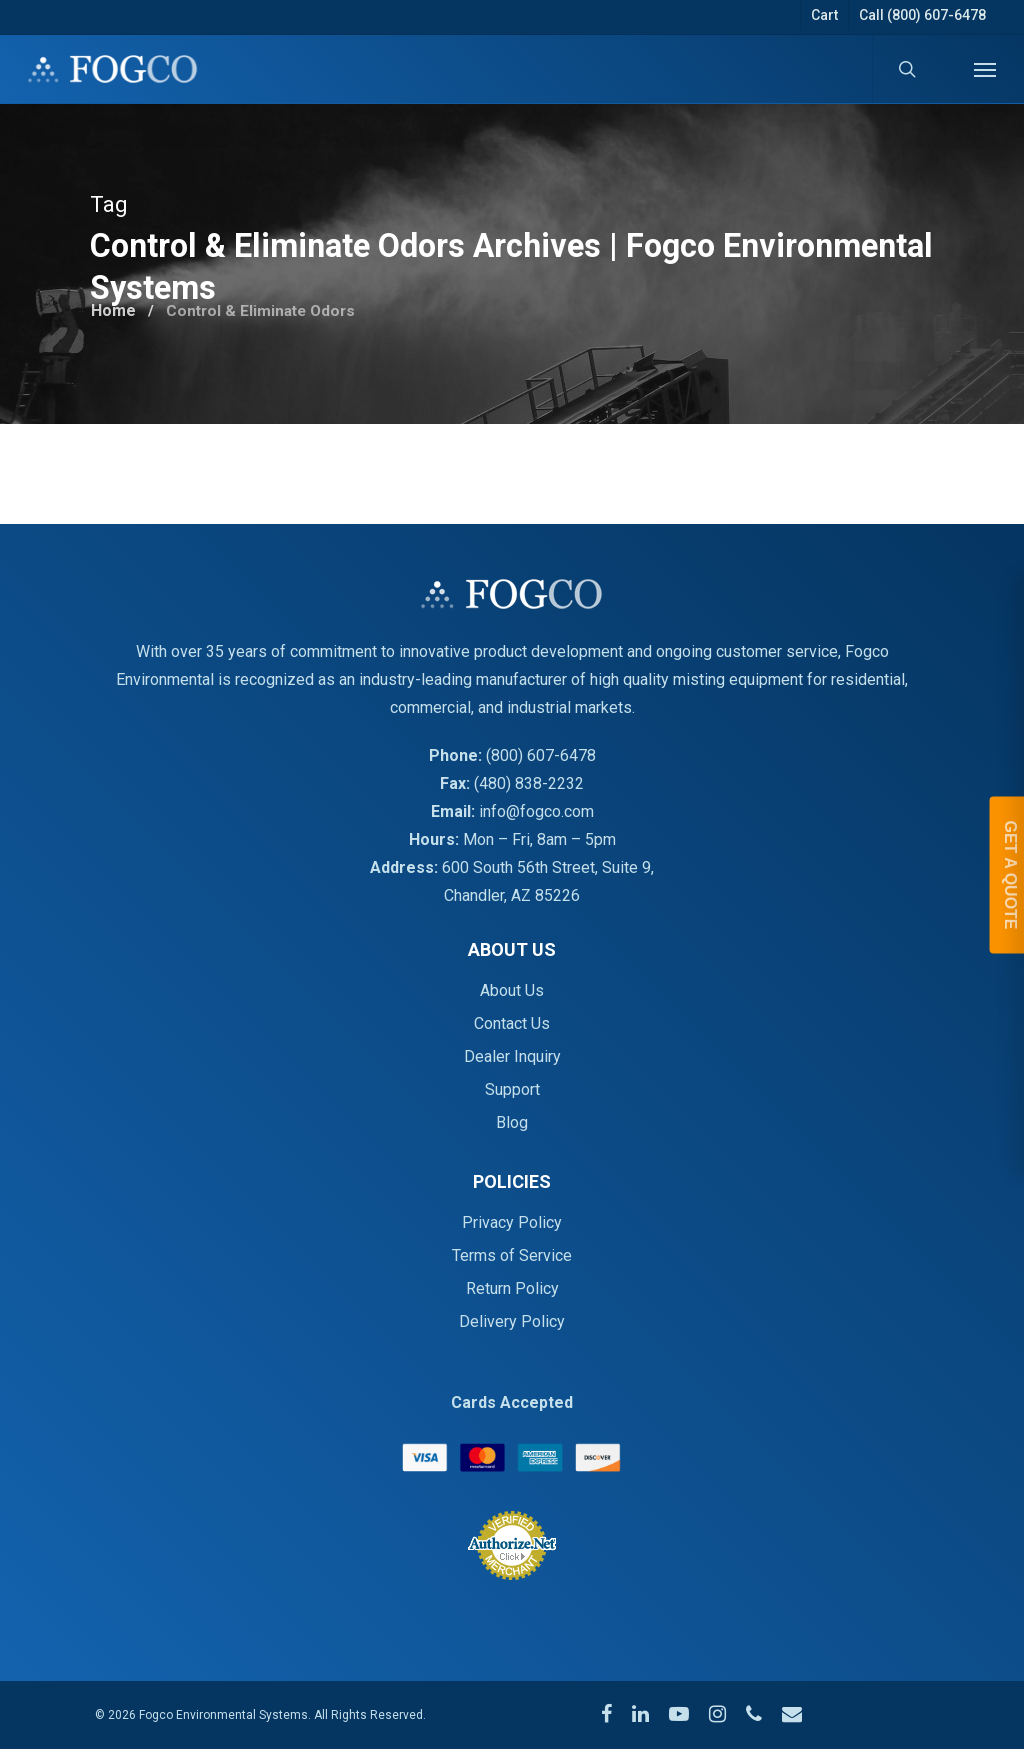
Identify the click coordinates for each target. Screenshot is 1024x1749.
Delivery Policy (512, 1321)
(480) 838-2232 (529, 783)
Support (512, 1089)
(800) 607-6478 (541, 755)
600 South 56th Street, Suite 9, (548, 867)
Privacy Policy (512, 1222)
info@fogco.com (536, 811)
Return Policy (512, 1288)
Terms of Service (512, 1255)
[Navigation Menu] (985, 69)
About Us (512, 990)
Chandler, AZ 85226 (512, 895)
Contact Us (512, 1023)
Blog (512, 1122)
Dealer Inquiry (512, 1056)
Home (114, 307)
